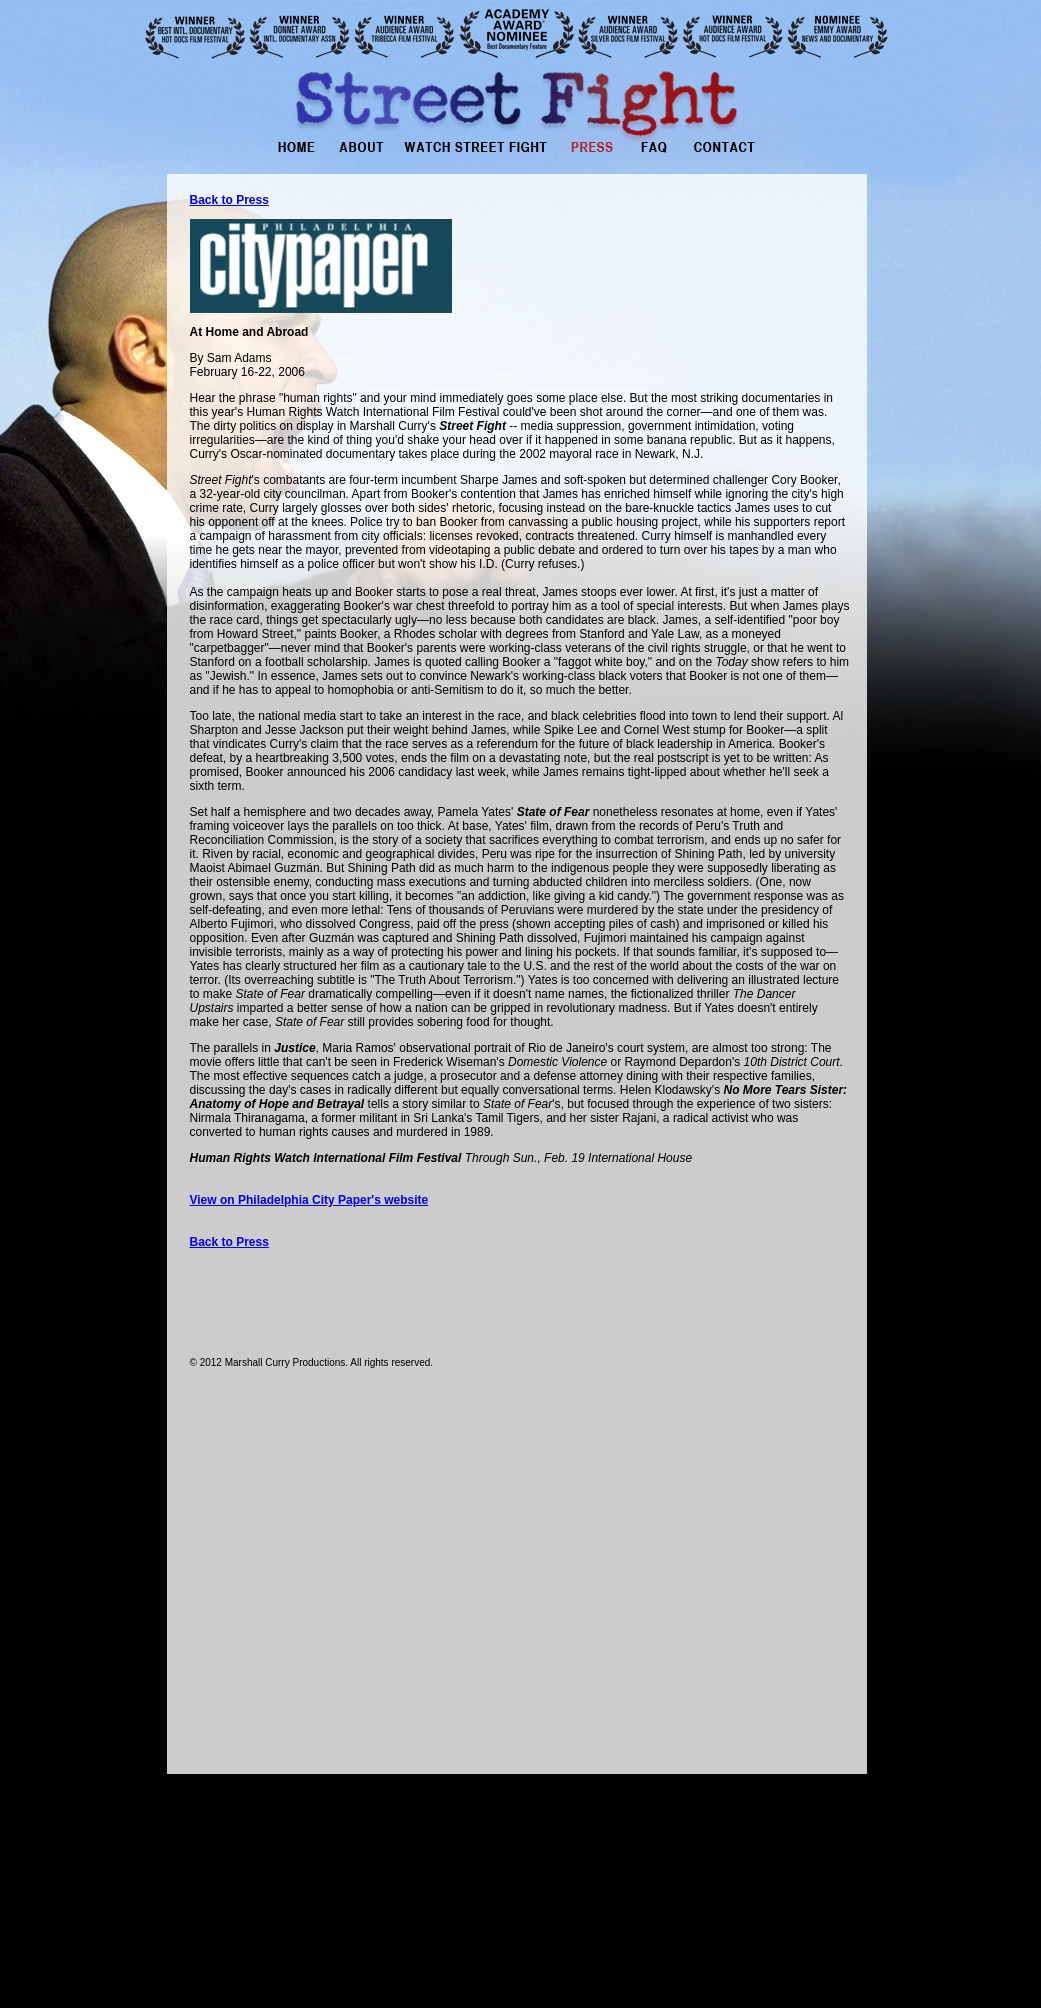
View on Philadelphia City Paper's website (309, 1200)
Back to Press (229, 1242)
